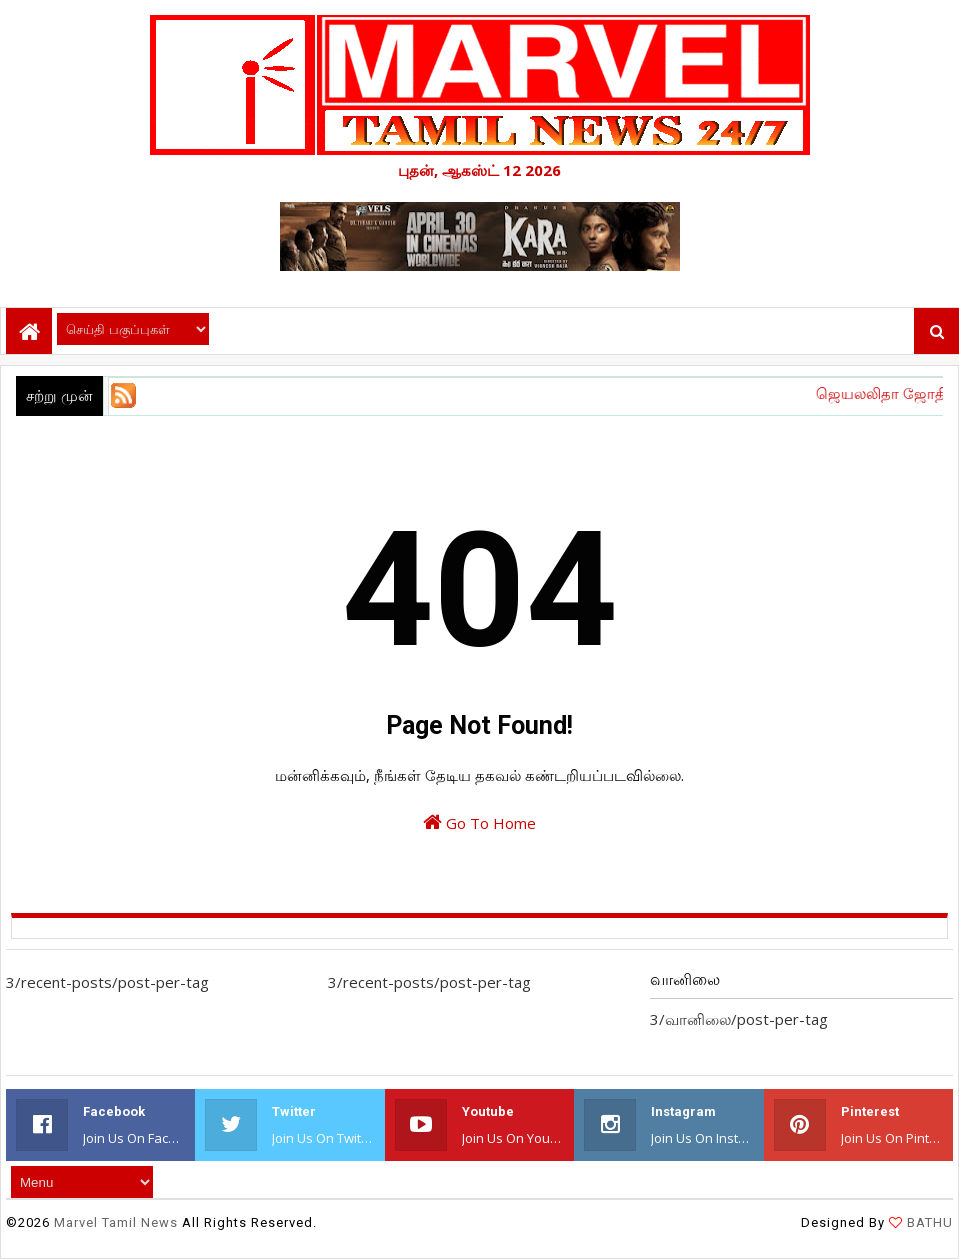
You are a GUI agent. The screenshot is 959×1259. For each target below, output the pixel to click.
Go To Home (479, 822)
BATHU (928, 1222)
